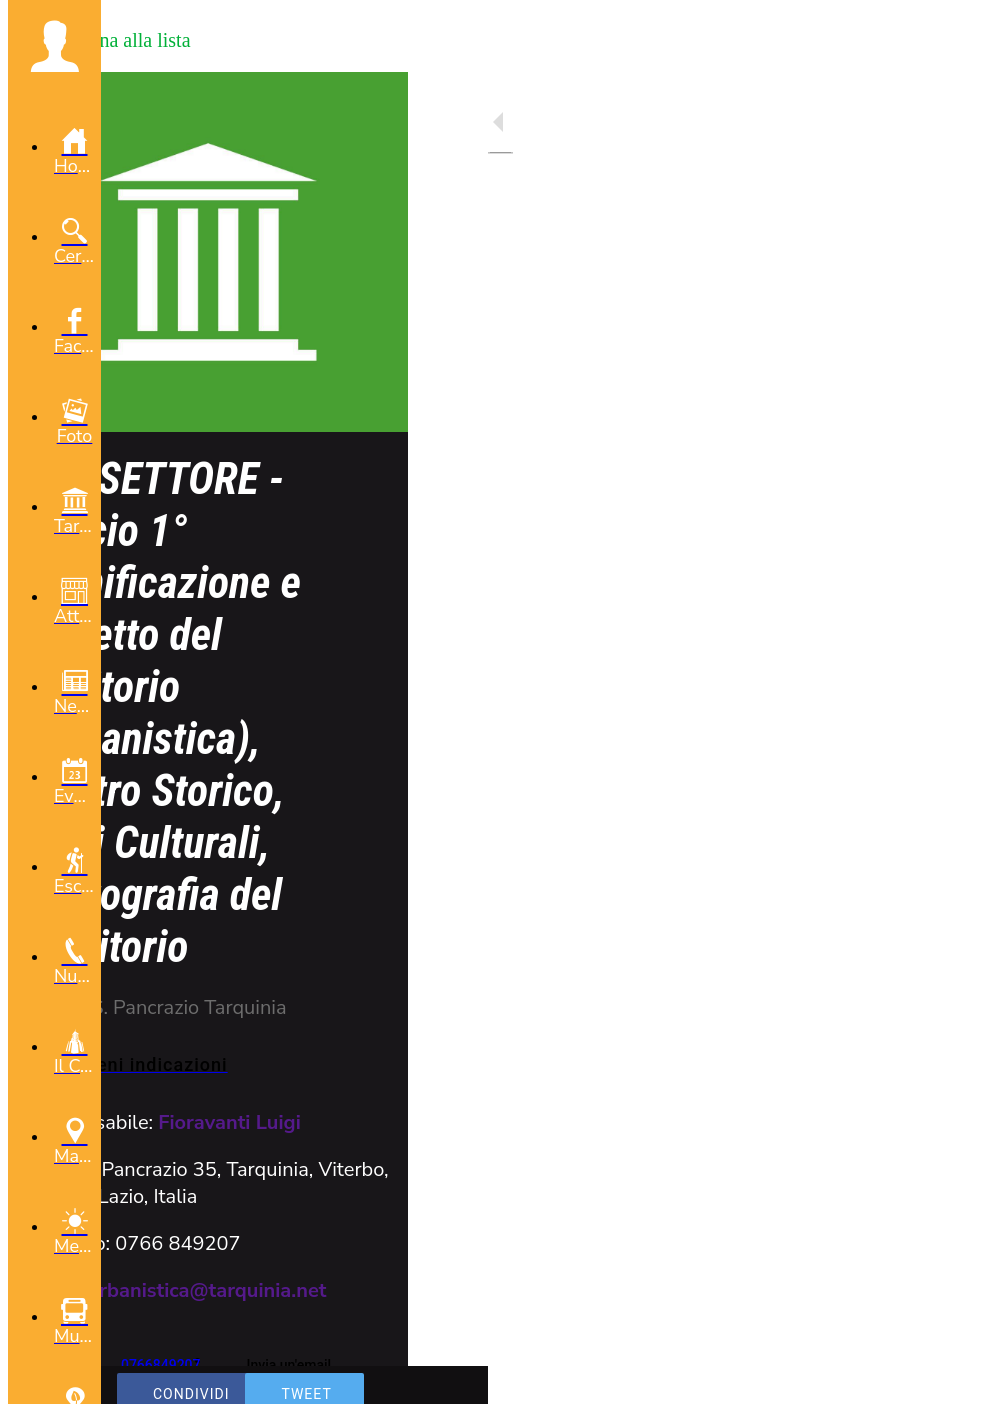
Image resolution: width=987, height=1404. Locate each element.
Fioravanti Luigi (229, 1122)
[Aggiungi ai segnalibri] (899, 1376)
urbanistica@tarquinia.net (207, 1290)
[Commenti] (947, 1376)
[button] (54, 46)
